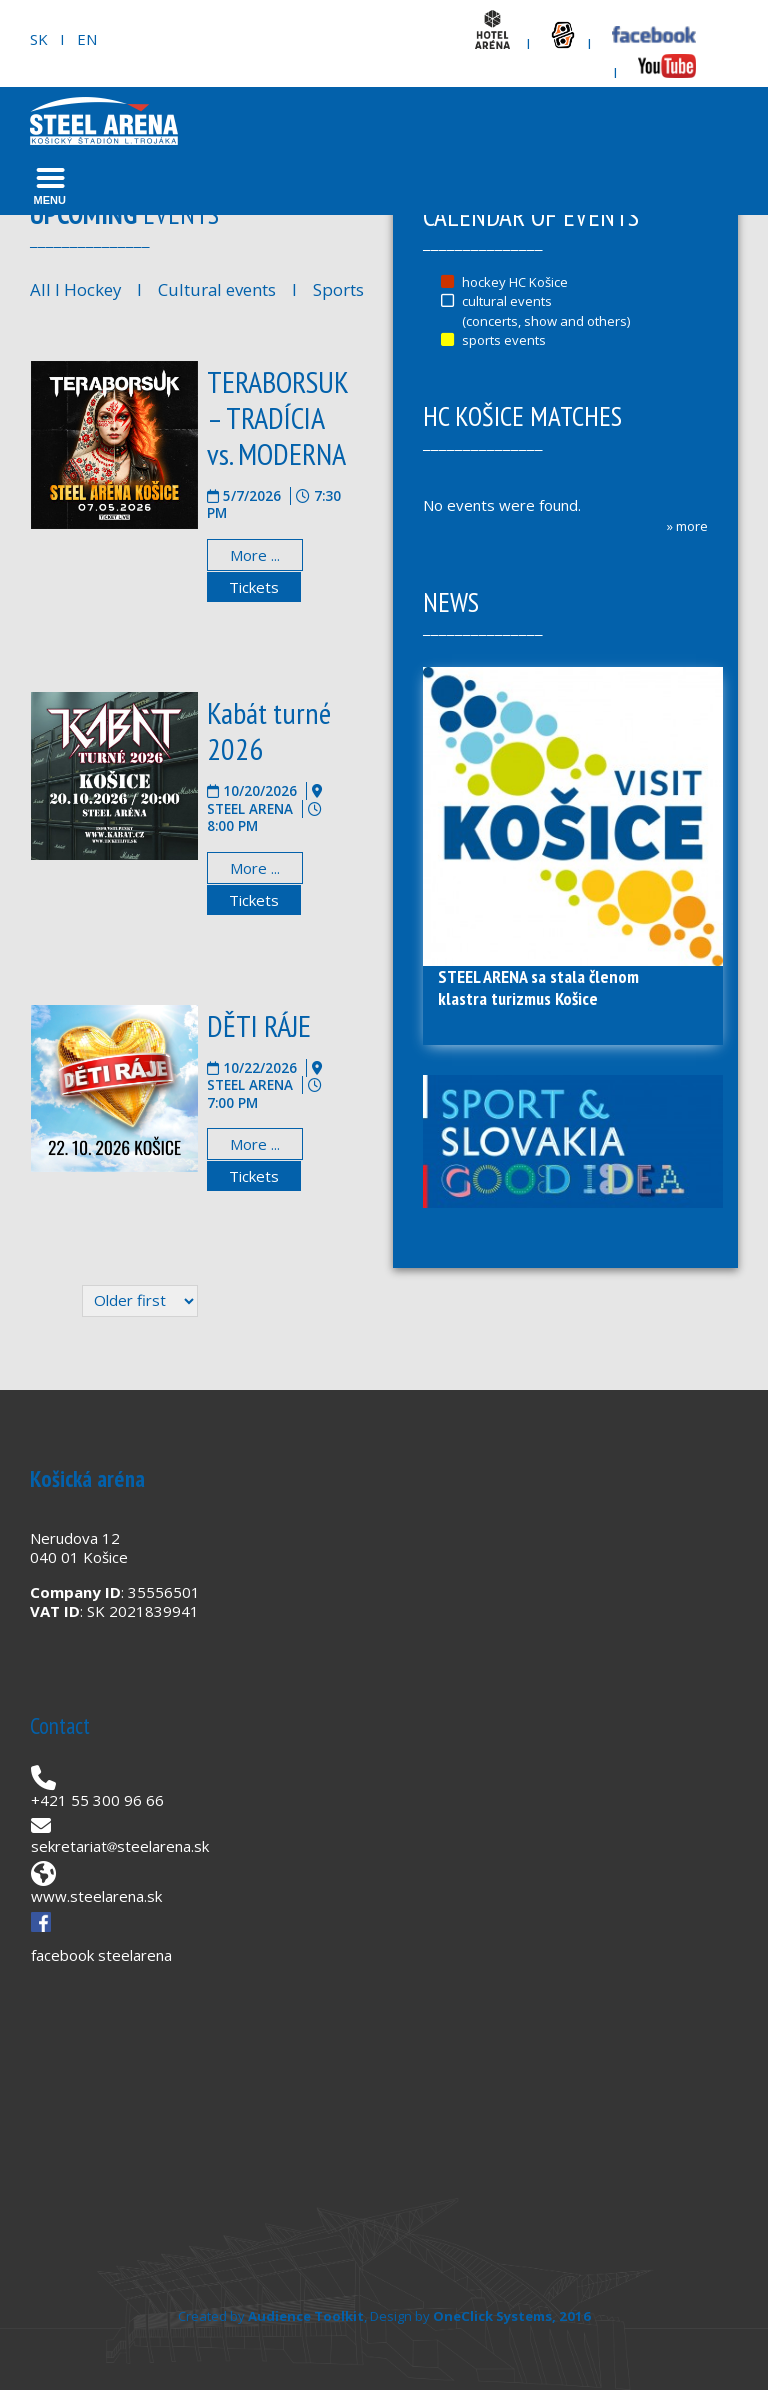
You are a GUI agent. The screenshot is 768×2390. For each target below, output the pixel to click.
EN (87, 39)
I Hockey (86, 289)
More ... (255, 555)
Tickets (254, 587)
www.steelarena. (89, 1896)
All (40, 289)
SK (39, 39)
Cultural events (217, 289)
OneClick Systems (492, 2316)
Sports (338, 289)
